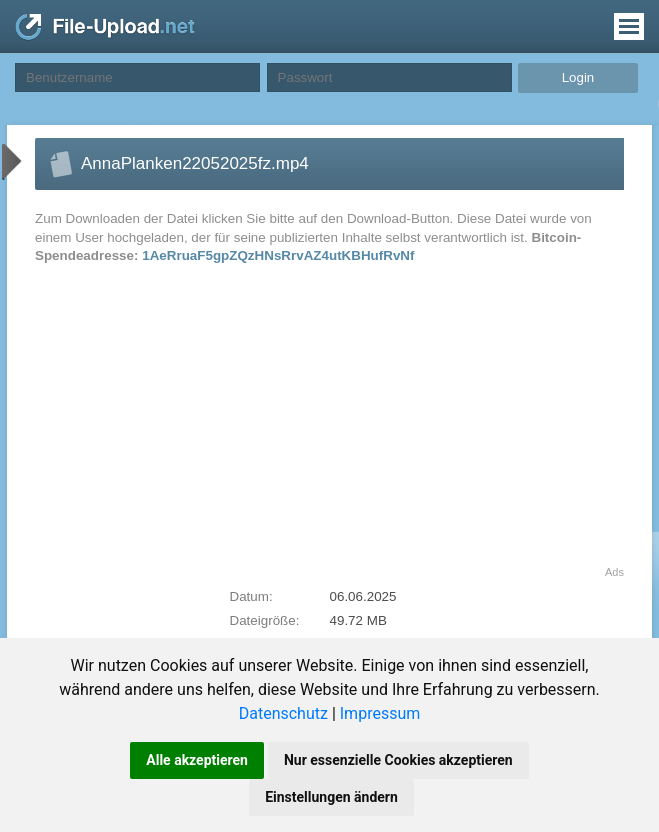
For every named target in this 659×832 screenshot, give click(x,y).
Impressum (380, 713)
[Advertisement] (204, 426)
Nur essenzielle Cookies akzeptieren (398, 760)
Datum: (251, 596)
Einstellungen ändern (331, 797)
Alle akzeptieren (197, 760)
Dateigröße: (265, 620)
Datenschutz (283, 713)
